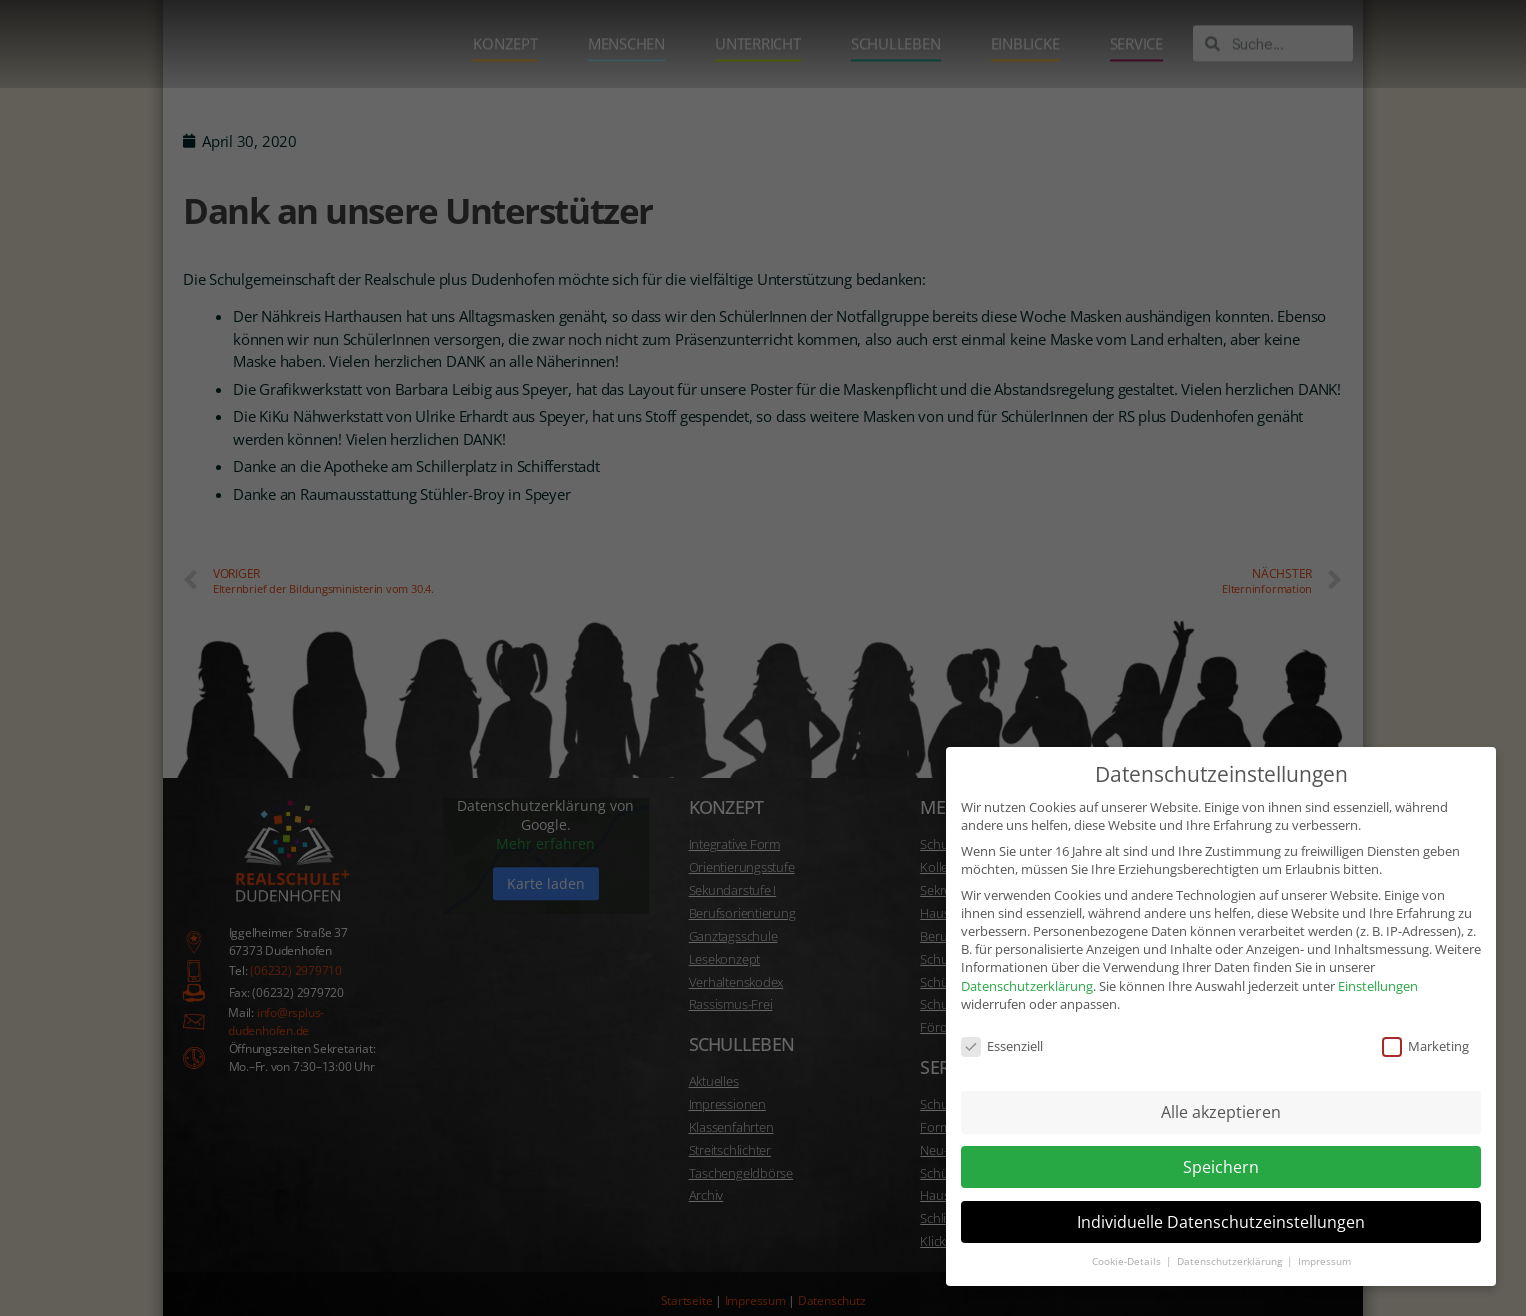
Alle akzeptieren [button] (1221, 1094)
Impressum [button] (1324, 1243)
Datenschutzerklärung (1027, 967)
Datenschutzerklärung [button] (1231, 1243)
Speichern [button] (1221, 1149)
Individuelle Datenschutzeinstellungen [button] (1221, 1203)
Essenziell (1002, 1028)
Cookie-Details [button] (1128, 1243)
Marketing (1425, 1028)
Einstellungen (1378, 967)
